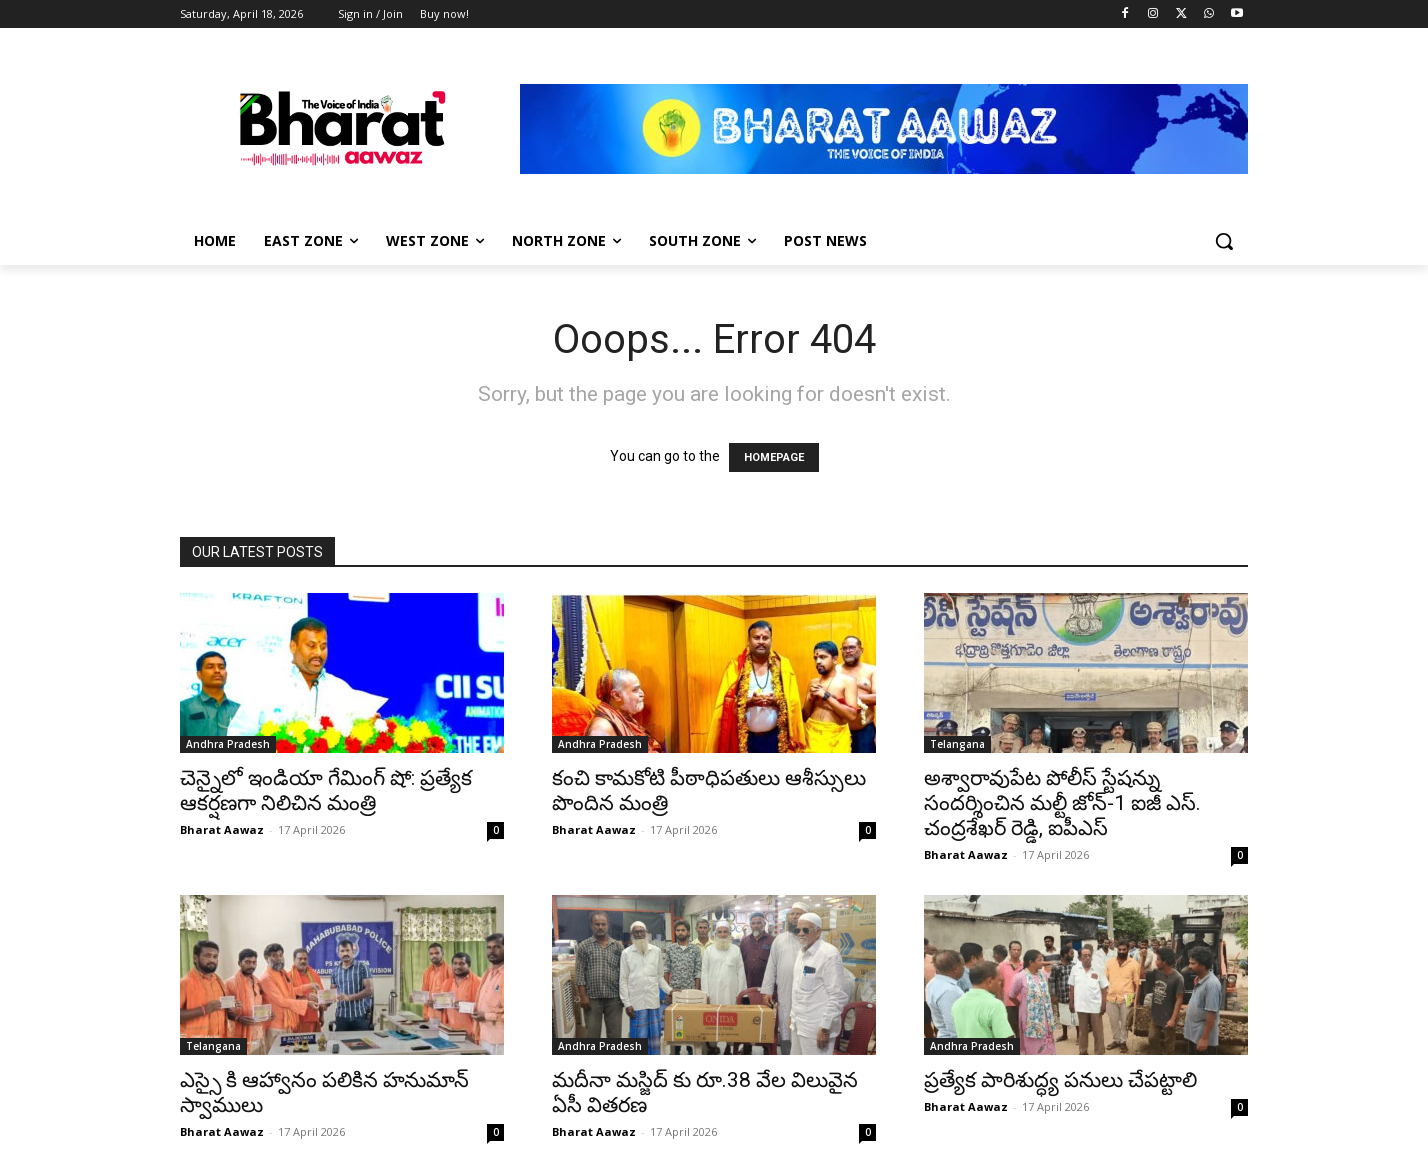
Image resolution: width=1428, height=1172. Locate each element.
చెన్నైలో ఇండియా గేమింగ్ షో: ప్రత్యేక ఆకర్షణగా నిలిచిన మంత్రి (326, 790)
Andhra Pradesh (228, 744)
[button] (1224, 241)
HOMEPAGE (774, 457)
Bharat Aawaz (222, 829)
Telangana (957, 744)
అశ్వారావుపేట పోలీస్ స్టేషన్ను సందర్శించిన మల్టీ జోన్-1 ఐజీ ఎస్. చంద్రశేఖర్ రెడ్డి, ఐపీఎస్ (1062, 803)
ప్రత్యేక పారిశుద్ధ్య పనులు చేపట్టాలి (1060, 1080)
